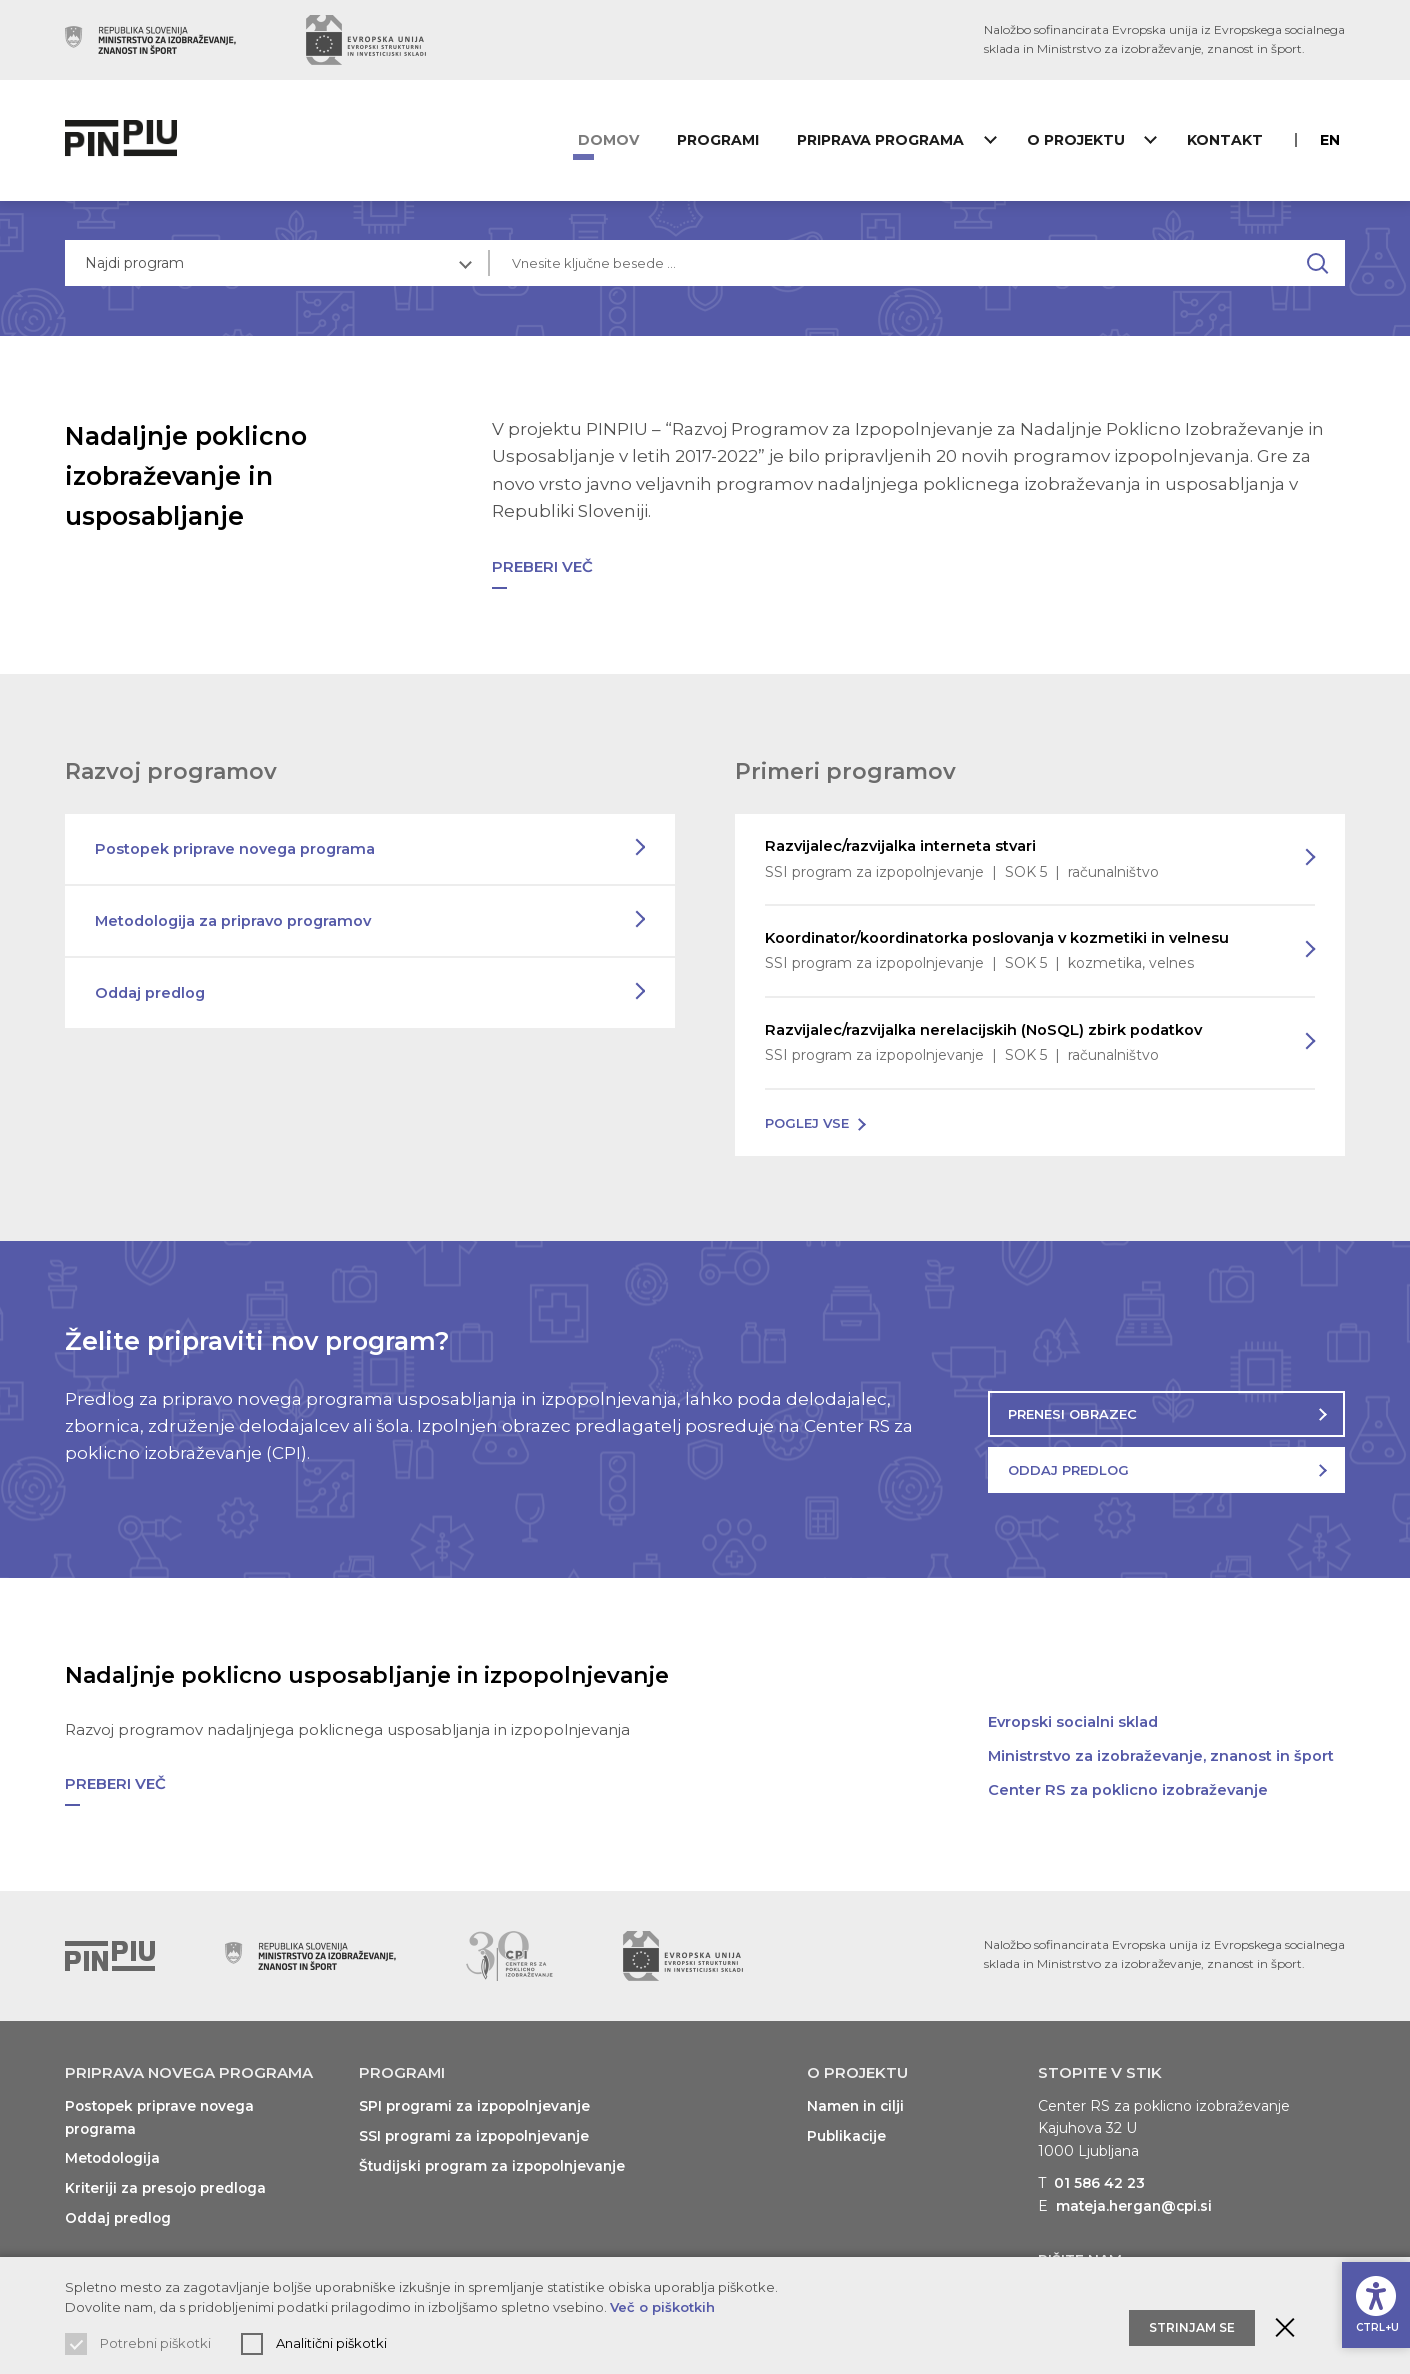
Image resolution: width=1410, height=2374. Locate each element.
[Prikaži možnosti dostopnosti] (1375, 2300)
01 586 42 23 (1100, 2174)
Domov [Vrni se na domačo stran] (629, 140)
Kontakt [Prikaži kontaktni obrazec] (1225, 140)
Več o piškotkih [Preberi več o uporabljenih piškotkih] (662, 2307)
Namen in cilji (857, 2097)
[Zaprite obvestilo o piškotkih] (1285, 2315)
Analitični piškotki (331, 2343)
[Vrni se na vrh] (110, 1947)
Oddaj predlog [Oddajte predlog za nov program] (1068, 1461)
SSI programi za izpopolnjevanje (478, 2127)
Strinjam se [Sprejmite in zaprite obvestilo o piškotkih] (1192, 2314)
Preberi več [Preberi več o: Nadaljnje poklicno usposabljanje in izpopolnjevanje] (115, 1774)
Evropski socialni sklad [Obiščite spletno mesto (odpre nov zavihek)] (1074, 1712)
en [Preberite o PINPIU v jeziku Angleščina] (1335, 140)
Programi (731, 140)
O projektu (1078, 140)
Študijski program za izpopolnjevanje (496, 2156)
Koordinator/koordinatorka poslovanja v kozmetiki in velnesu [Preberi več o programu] (1020, 942)
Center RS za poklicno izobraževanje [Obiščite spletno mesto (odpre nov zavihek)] (1128, 1780)
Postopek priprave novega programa (237, 838)
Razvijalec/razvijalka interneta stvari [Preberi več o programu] (1020, 850)
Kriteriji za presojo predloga (168, 2178)
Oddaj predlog (152, 982)
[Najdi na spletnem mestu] (1322, 263)
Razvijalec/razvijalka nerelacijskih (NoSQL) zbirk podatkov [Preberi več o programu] (1020, 1035)
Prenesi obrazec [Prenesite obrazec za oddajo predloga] (1072, 1405)
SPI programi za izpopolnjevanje (478, 2097)
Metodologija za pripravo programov (236, 910)
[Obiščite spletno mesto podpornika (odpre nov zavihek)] (150, 40)
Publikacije (847, 2127)
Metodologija (114, 2149)
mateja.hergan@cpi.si (1136, 2197)
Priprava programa (885, 140)
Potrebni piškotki (155, 2343)
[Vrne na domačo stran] (126, 140)
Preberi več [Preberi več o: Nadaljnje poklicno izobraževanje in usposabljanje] (542, 556)
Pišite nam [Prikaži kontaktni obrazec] (1080, 2250)
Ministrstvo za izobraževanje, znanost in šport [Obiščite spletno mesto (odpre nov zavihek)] (1162, 1746)
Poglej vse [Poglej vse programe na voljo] (807, 1114)
